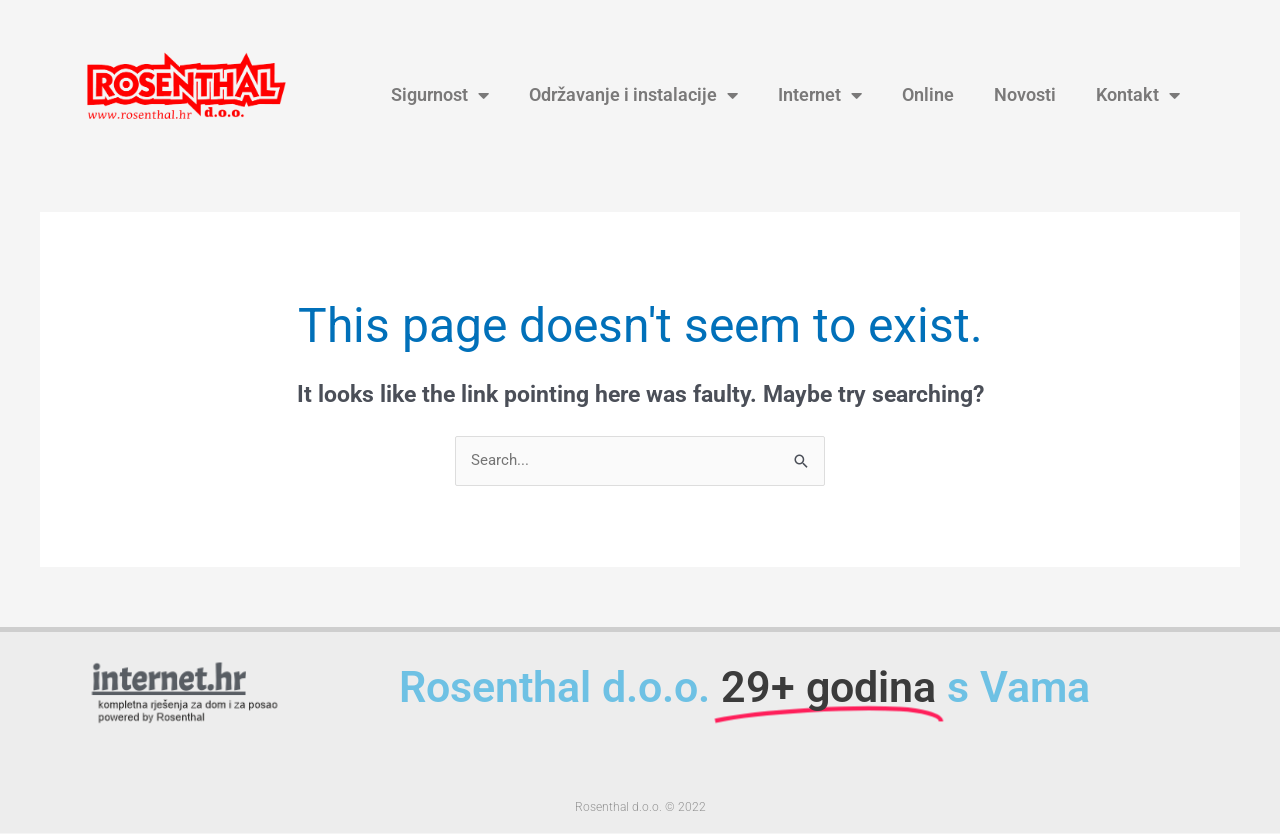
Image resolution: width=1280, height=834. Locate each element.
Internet (820, 95)
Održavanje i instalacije (633, 95)
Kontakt (1138, 95)
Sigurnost (440, 95)
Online (928, 95)
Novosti (1025, 95)
